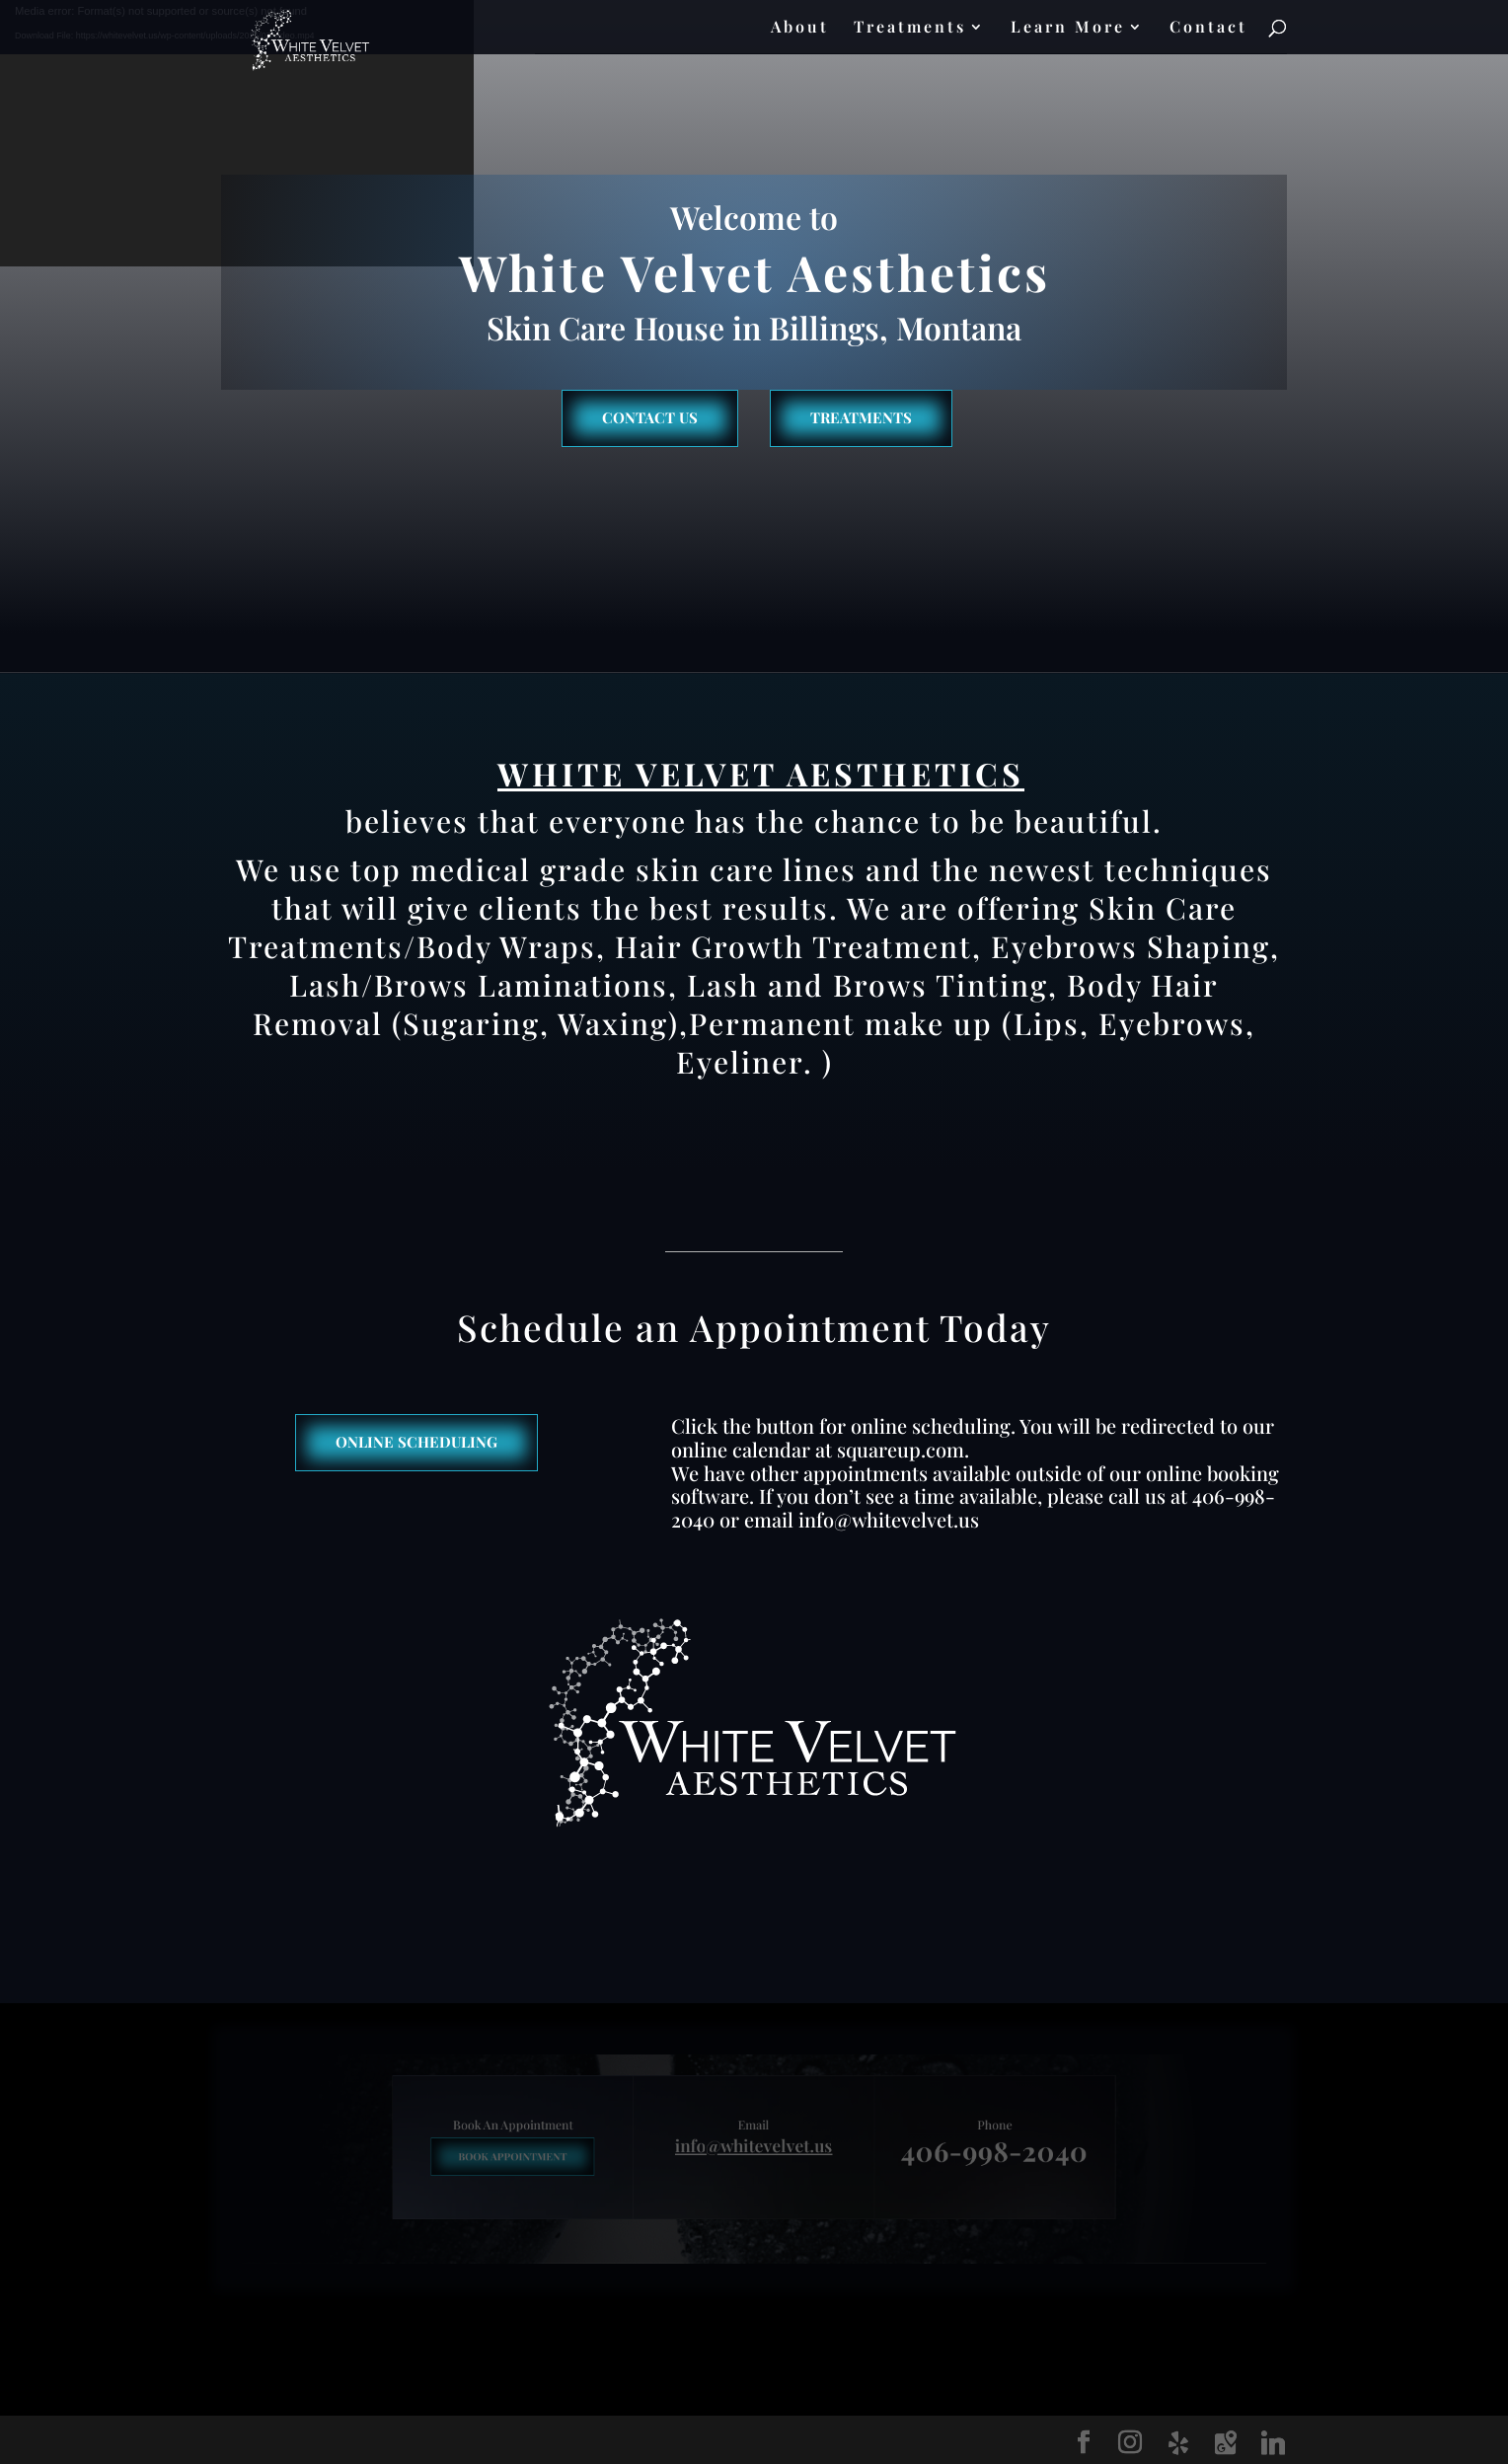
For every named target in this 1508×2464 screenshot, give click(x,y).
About (800, 28)
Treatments (910, 28)
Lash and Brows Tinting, (872, 985)
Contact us (650, 417)
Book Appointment (550, 2156)
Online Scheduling (416, 1442)
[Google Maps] (1225, 2443)
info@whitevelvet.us (753, 2146)
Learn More (1068, 28)
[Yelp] (1178, 2443)
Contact (1208, 28)
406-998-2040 (957, 2151)
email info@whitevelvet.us (861, 1519)
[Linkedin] (1273, 2443)
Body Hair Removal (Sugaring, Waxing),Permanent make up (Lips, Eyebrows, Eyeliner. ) (754, 1023)
